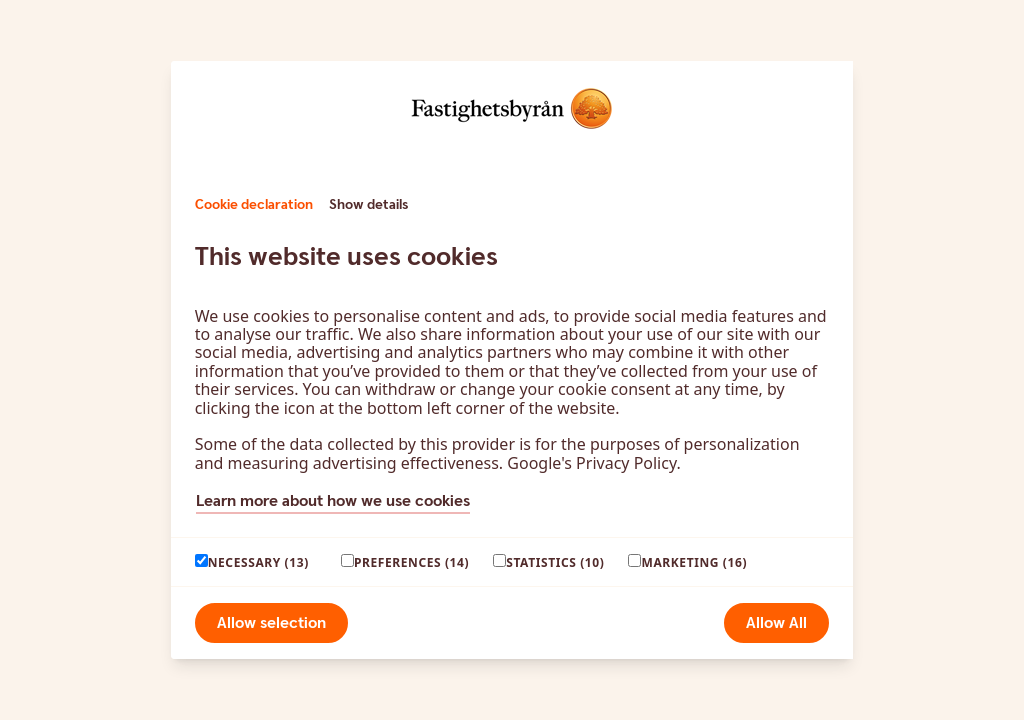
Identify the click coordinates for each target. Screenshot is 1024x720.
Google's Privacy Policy (591, 463)
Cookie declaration (254, 205)
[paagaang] (201, 560)
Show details (368, 205)
